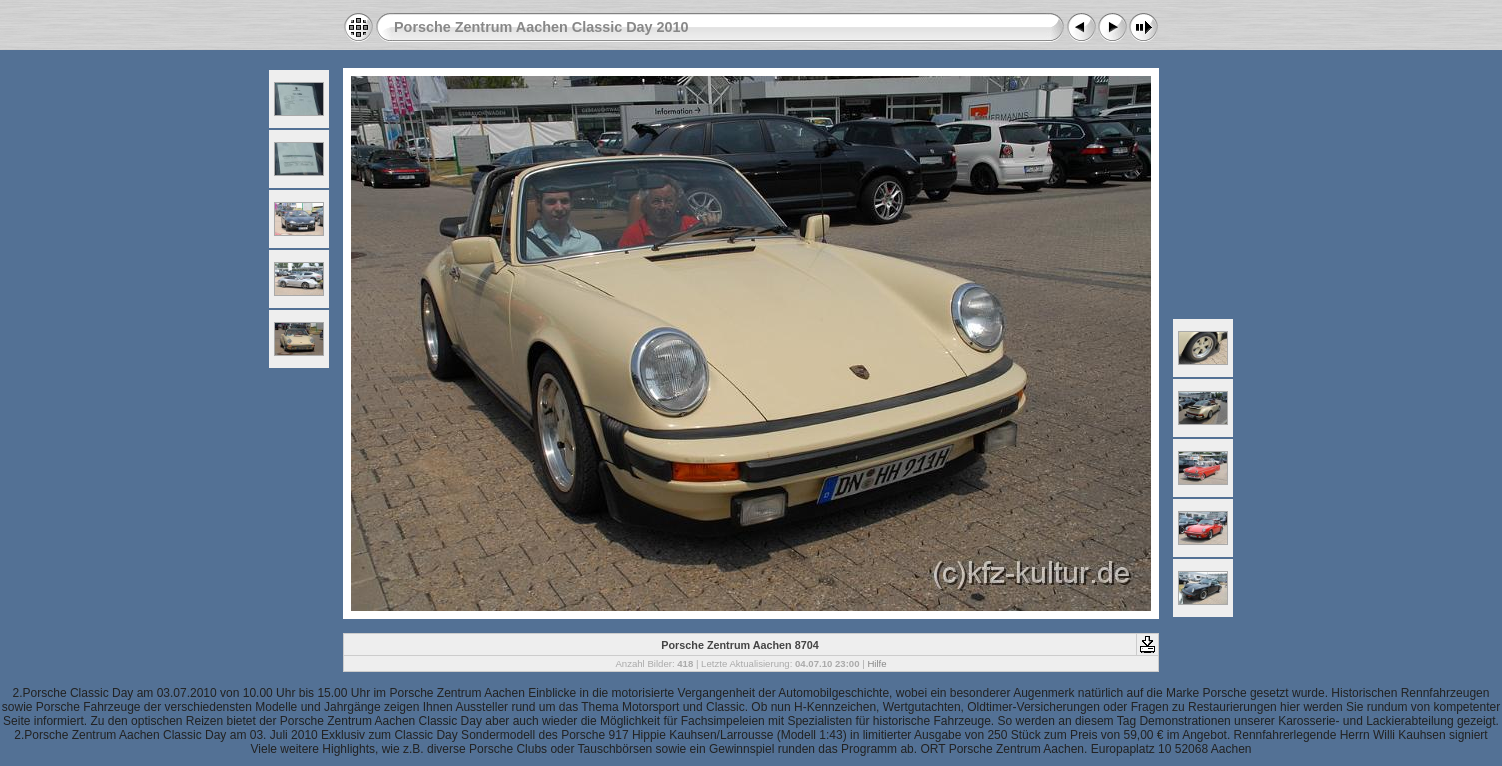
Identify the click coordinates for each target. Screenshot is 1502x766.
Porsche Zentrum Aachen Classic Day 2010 (541, 27)
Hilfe (876, 663)
